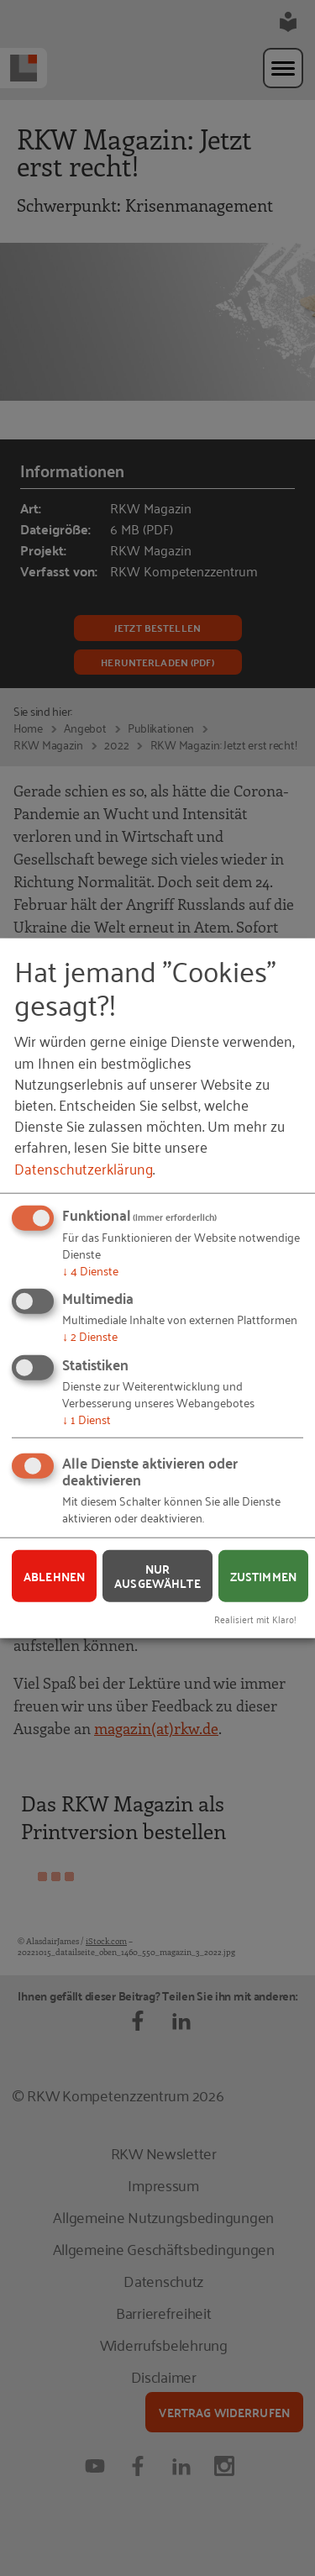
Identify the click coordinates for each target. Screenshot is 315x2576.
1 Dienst (86, 1417)
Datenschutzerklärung (83, 1167)
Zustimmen (263, 1575)
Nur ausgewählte (157, 1576)
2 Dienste (90, 1335)
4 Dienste (90, 1269)
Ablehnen (54, 1575)
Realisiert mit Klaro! (255, 1618)
